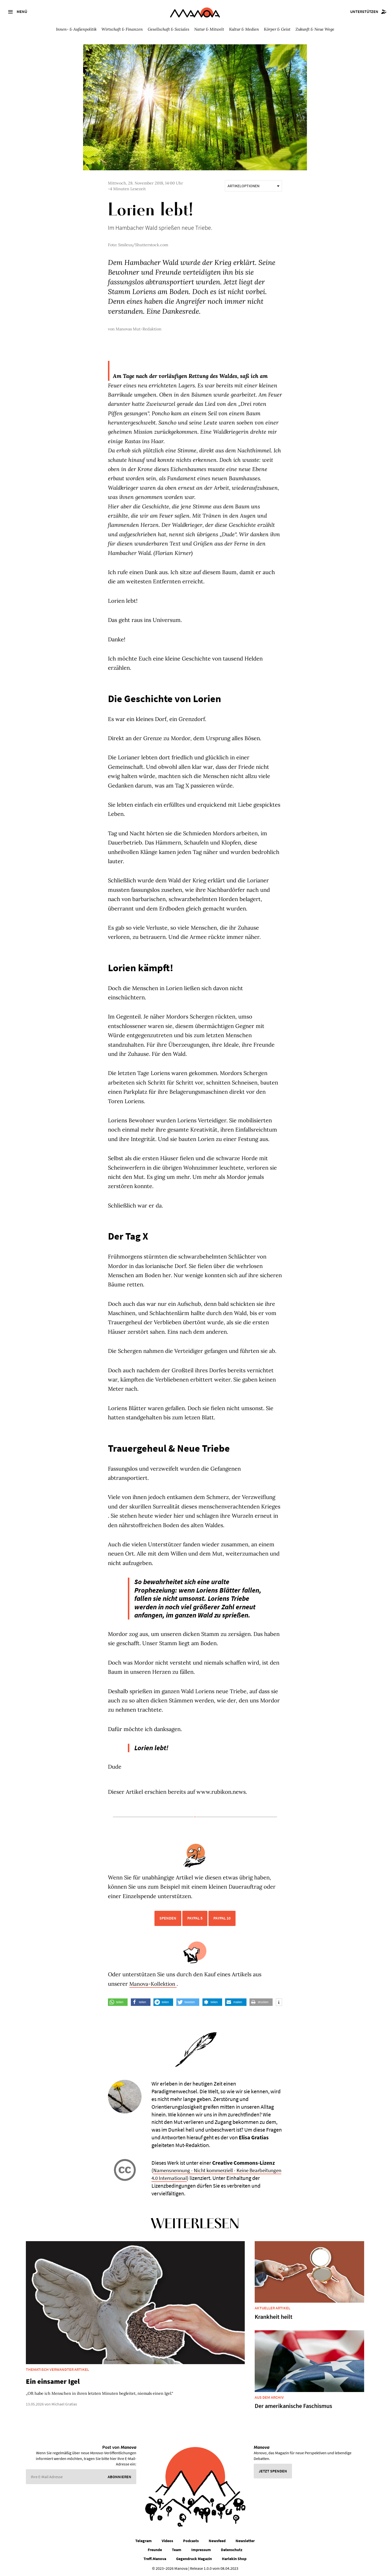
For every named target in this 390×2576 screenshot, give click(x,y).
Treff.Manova (155, 2559)
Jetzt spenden (273, 2470)
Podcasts (191, 2541)
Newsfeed (217, 2541)
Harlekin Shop (234, 2559)
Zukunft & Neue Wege (314, 29)
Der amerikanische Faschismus (293, 2406)
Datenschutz (231, 2550)
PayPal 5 (194, 1918)
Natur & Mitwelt (209, 29)
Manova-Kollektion (154, 1983)
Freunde (155, 2550)
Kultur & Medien (244, 29)
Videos (167, 2541)
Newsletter (245, 2541)
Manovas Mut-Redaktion (138, 328)
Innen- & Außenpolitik (76, 29)
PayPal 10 (222, 1918)
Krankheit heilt (273, 2316)
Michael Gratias (64, 2403)
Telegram (143, 2541)
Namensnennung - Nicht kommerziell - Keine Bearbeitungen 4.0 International (202, 2174)
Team (176, 2550)
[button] (118, 2002)
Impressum (201, 2550)
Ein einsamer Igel (53, 2381)
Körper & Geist (277, 29)
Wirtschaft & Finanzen (122, 29)
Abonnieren (119, 2476)
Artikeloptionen (253, 185)
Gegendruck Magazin (194, 2559)
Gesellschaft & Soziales (168, 29)
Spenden (167, 1918)
